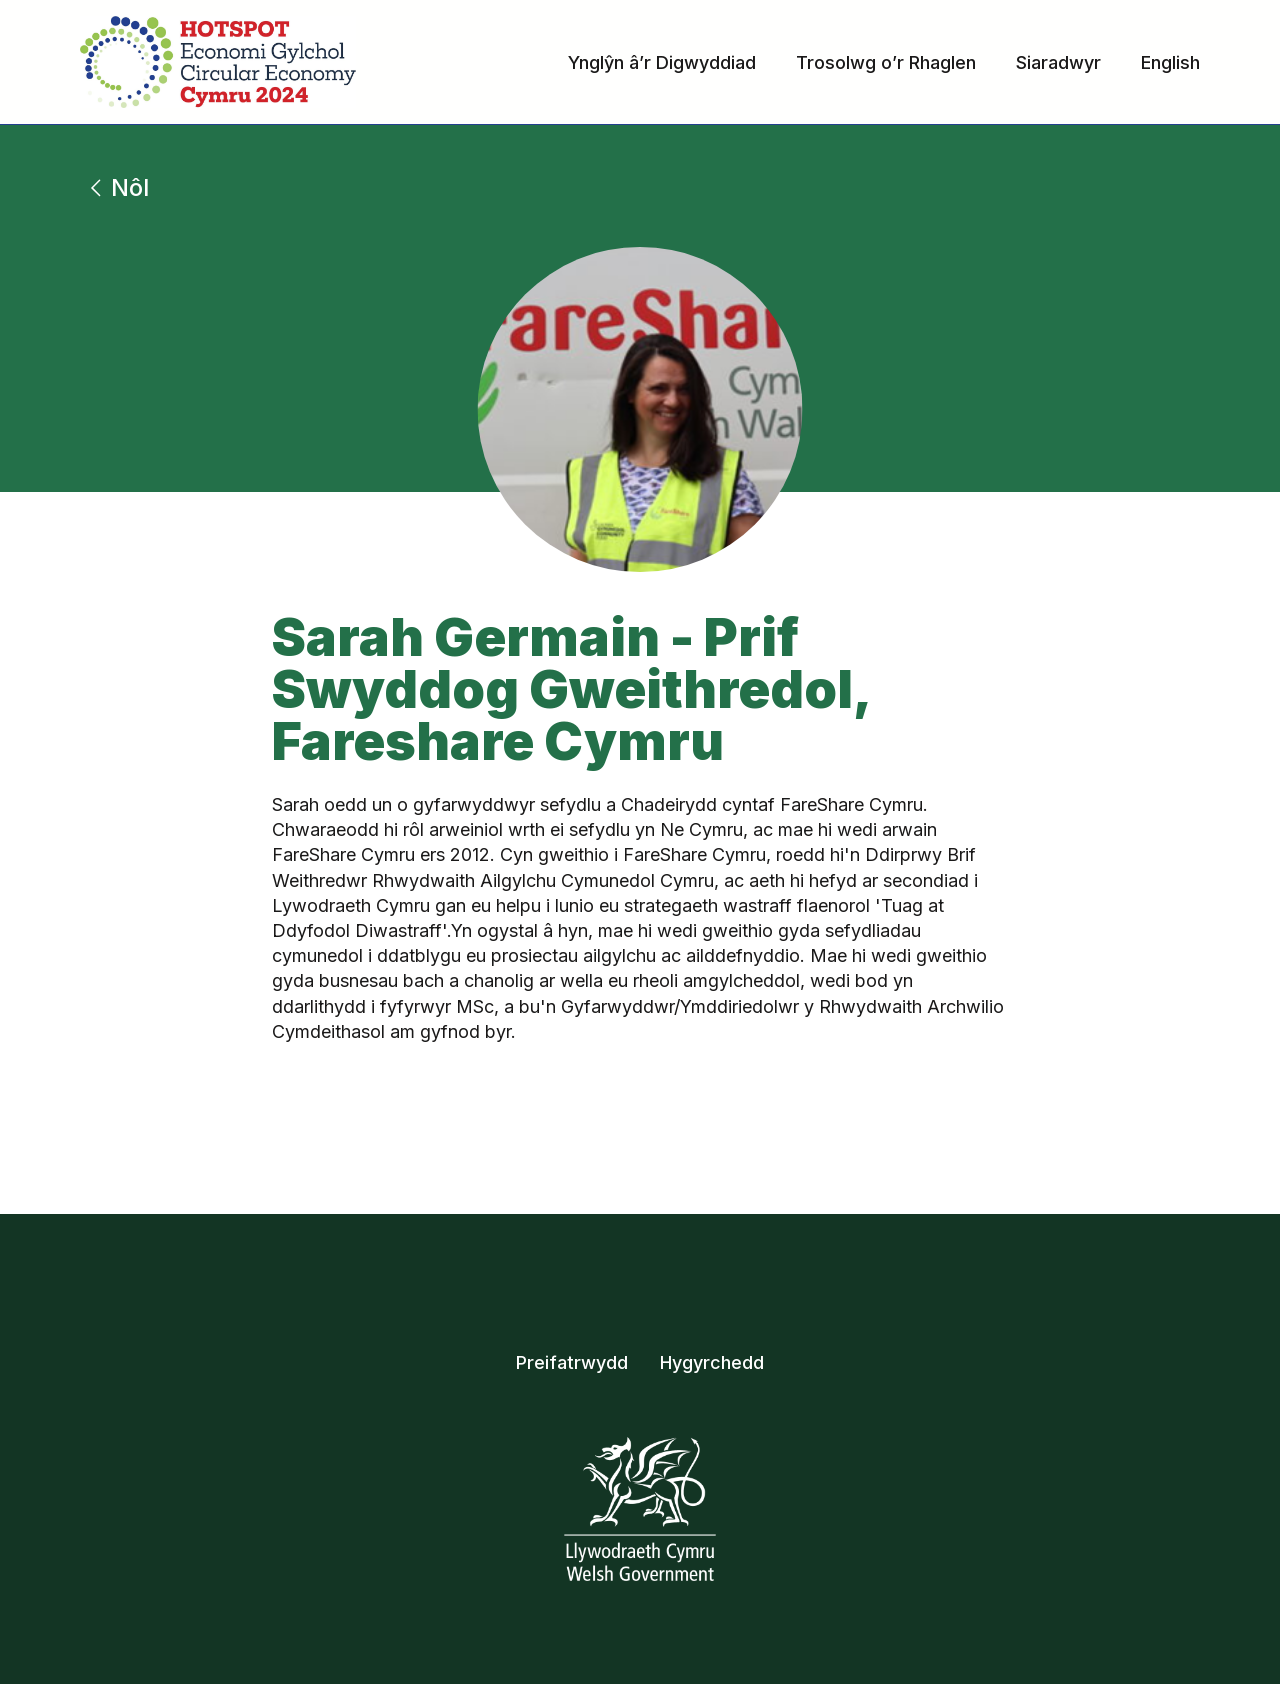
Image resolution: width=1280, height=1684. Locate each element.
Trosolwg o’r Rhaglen (886, 62)
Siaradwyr (1058, 62)
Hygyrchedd (712, 1362)
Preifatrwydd (572, 1362)
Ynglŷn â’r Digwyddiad (662, 62)
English (1170, 62)
